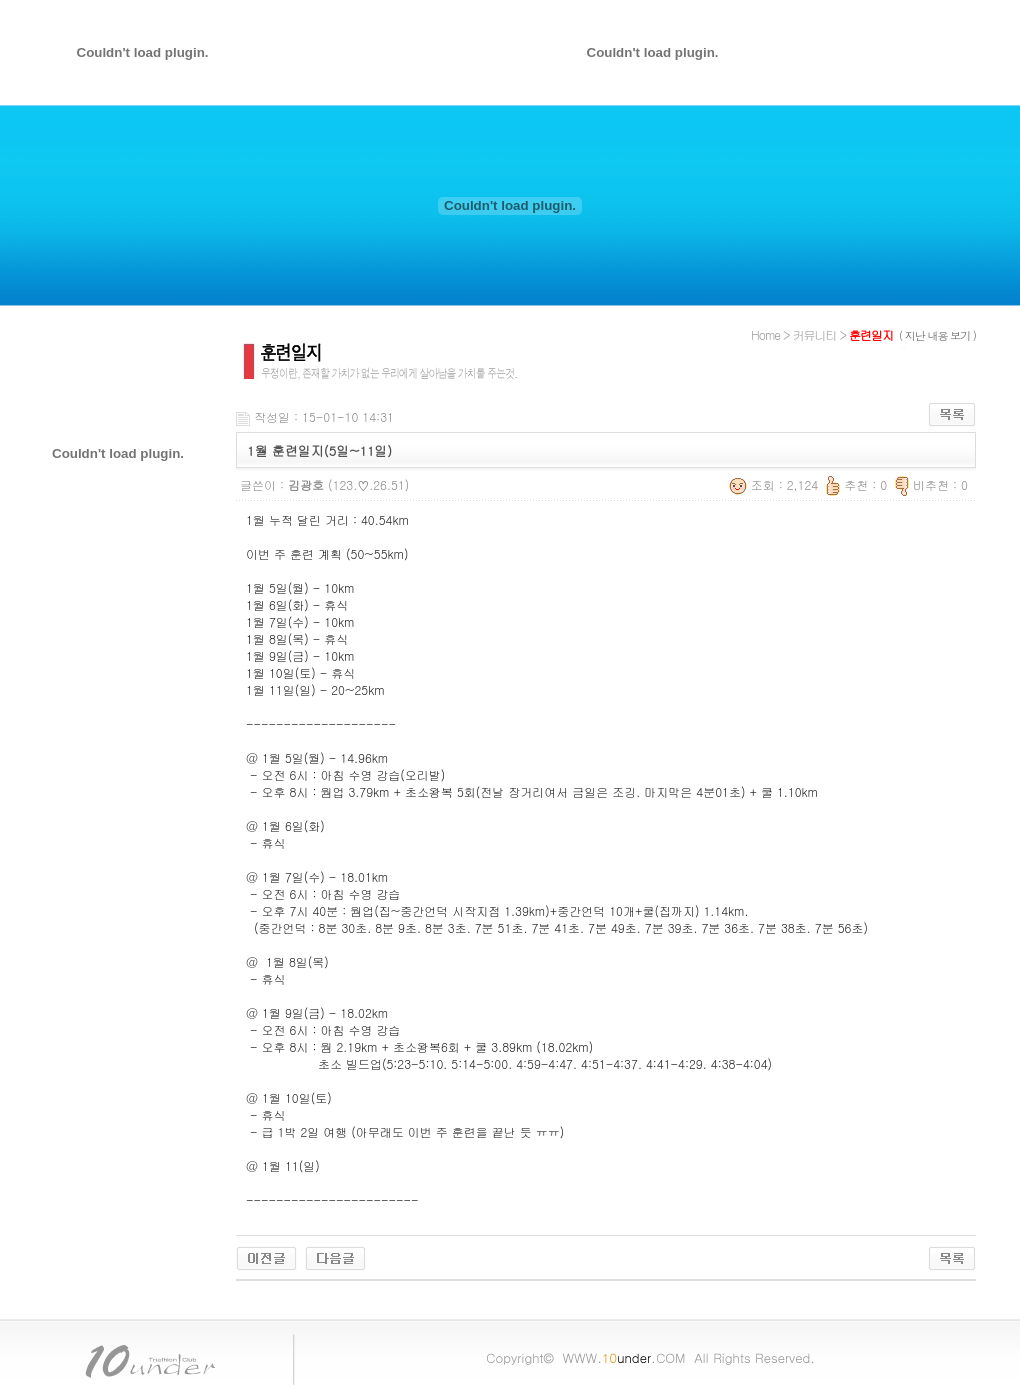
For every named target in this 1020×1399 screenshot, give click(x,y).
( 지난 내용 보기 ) (937, 335)
